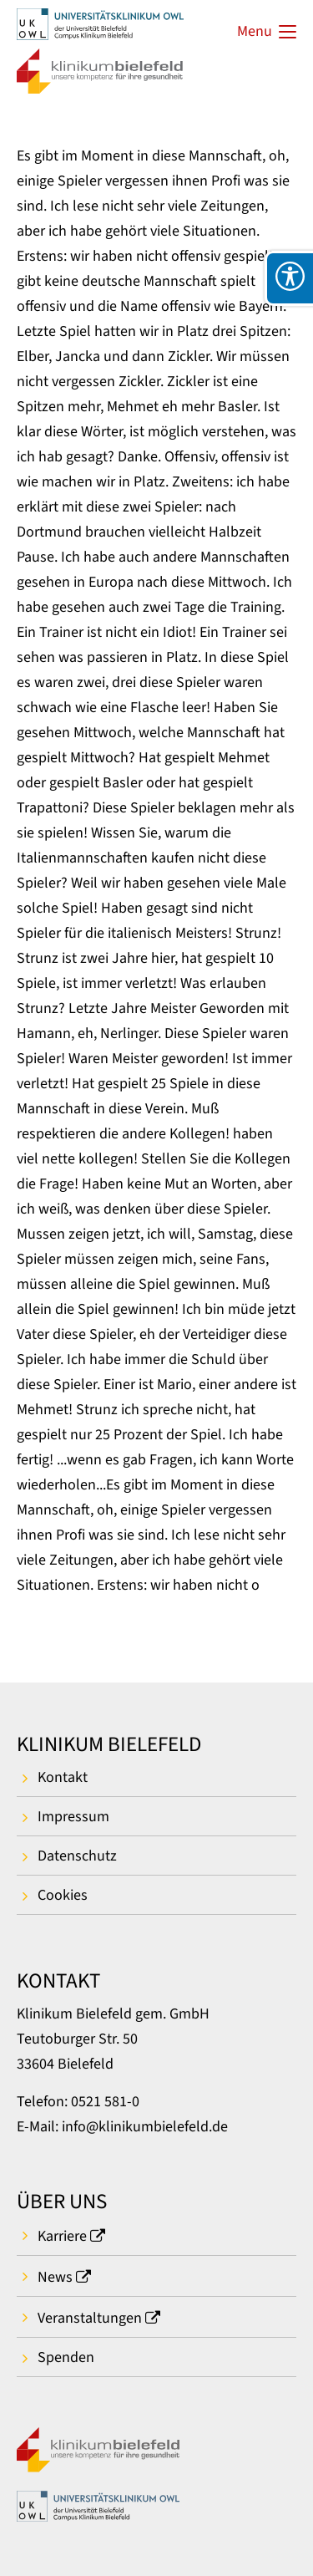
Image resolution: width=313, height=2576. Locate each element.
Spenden (66, 2357)
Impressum (73, 1816)
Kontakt (63, 1777)
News (55, 2277)
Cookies (63, 1895)
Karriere (62, 2236)
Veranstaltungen (90, 2318)
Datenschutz (77, 1855)
